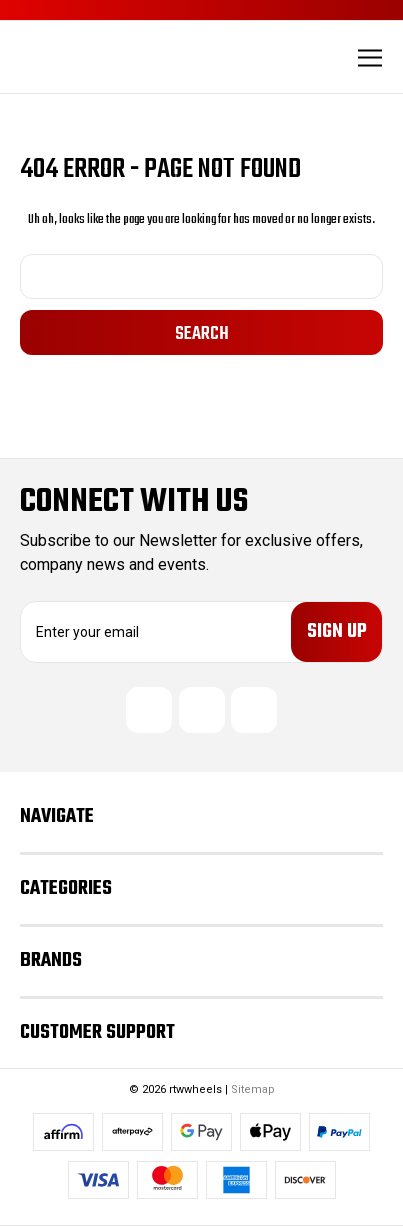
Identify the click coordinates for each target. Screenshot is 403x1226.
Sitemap (253, 1089)
